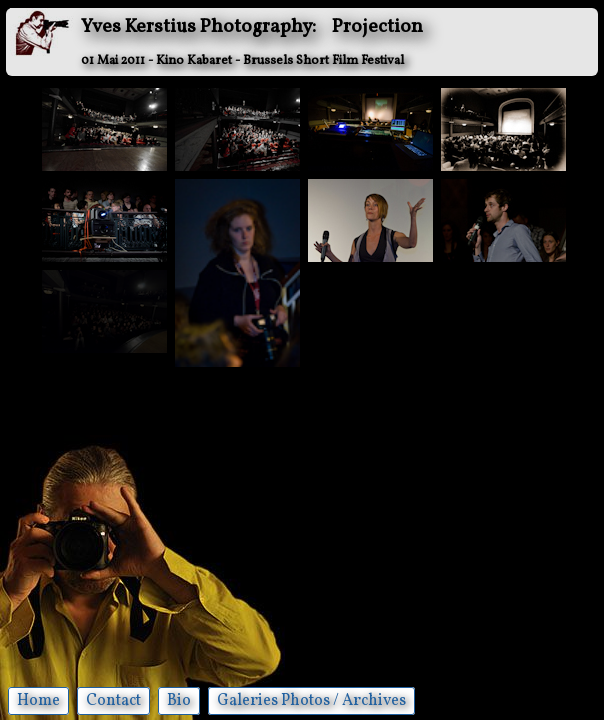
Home (38, 701)
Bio (179, 701)
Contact (113, 701)
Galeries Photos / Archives (311, 701)
